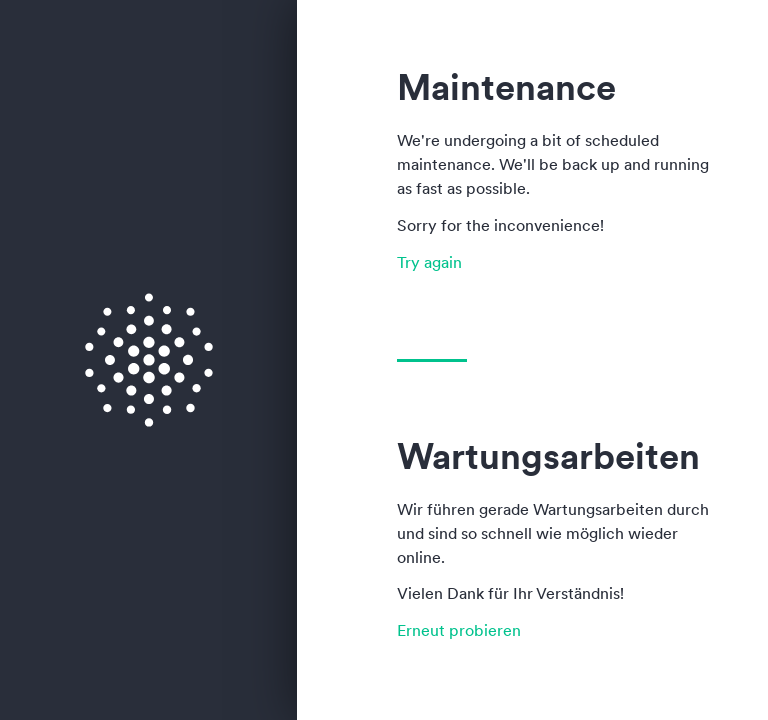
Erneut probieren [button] (459, 630)
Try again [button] (429, 262)
